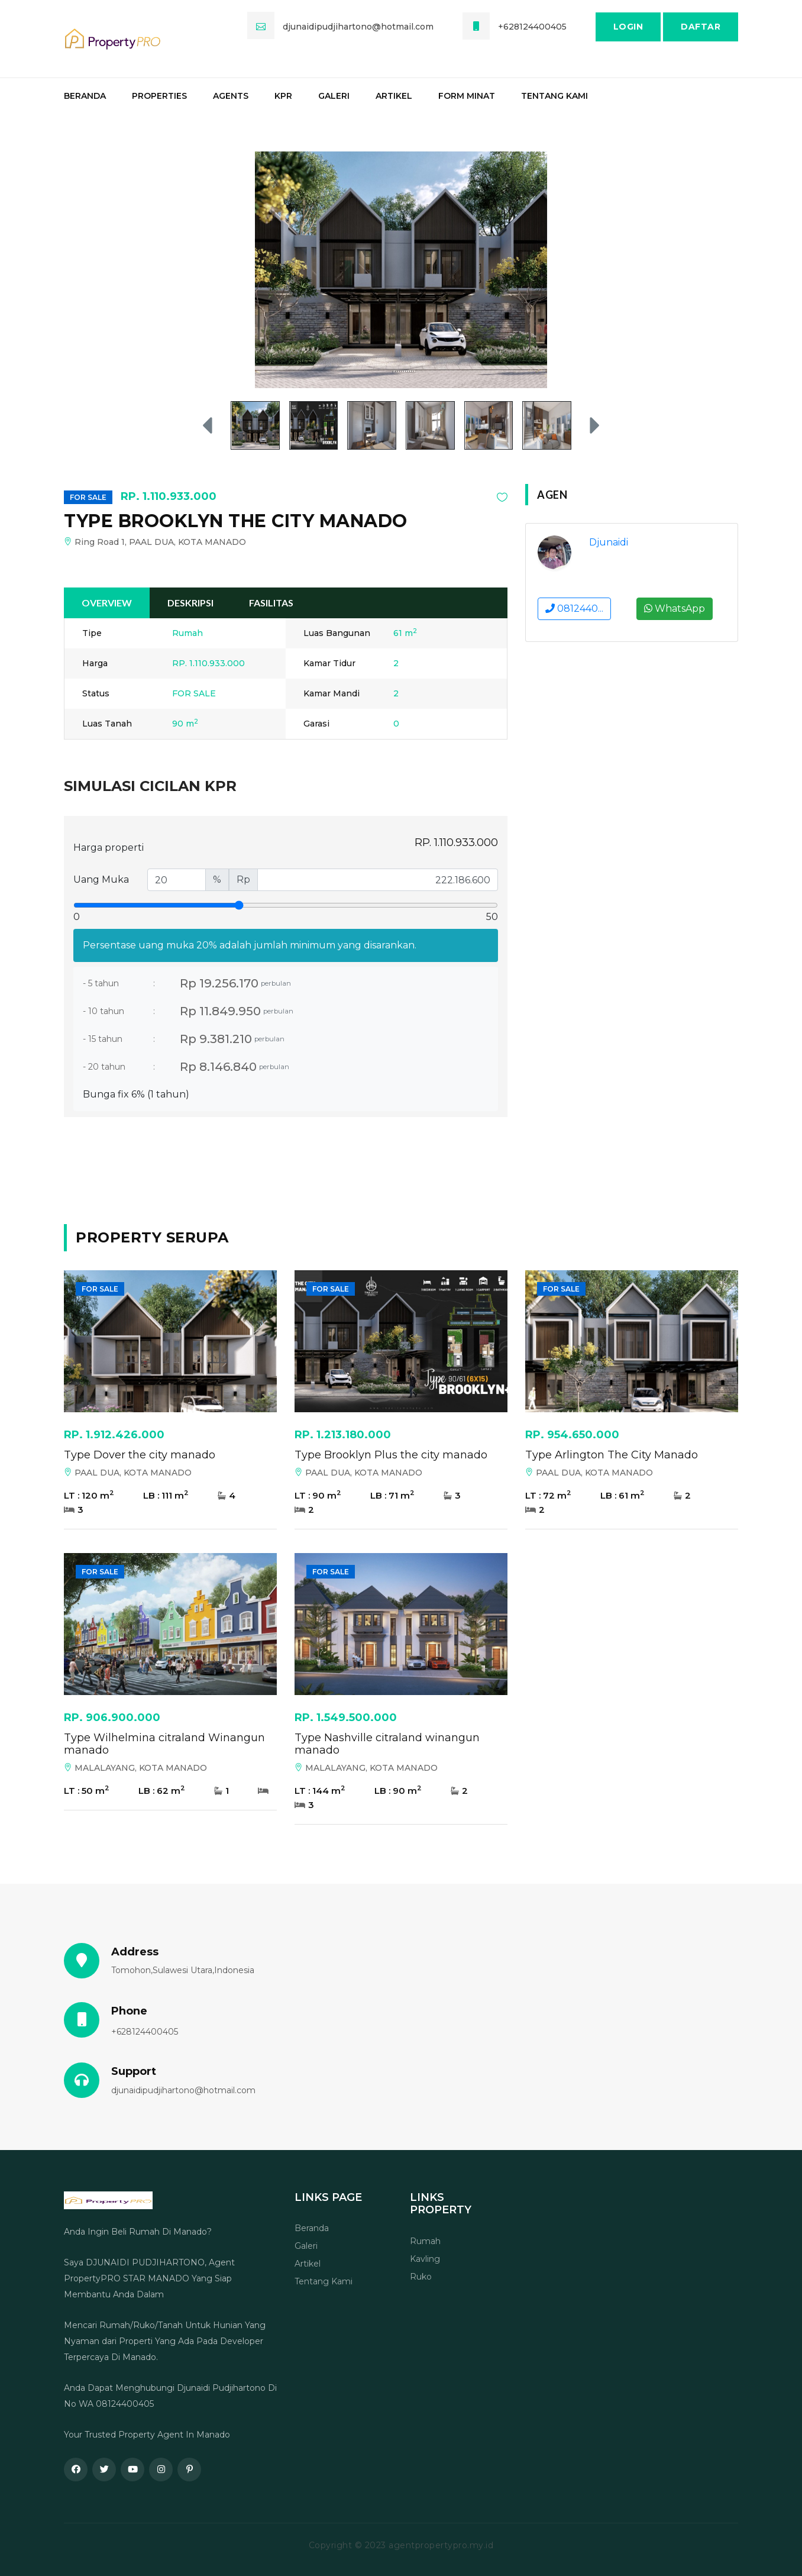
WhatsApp (674, 608)
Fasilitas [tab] (271, 602)
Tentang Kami (554, 96)
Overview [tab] (107, 602)
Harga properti (108, 847)
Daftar (700, 26)
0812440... (574, 608)
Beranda (85, 96)
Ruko (421, 2276)
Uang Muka (101, 879)
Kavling (425, 2259)
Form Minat (466, 96)
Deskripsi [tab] (190, 602)
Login (628, 26)
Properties (159, 96)
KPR (283, 96)
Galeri (334, 96)
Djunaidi (608, 542)
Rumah (425, 2241)
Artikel (394, 96)
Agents (230, 96)
